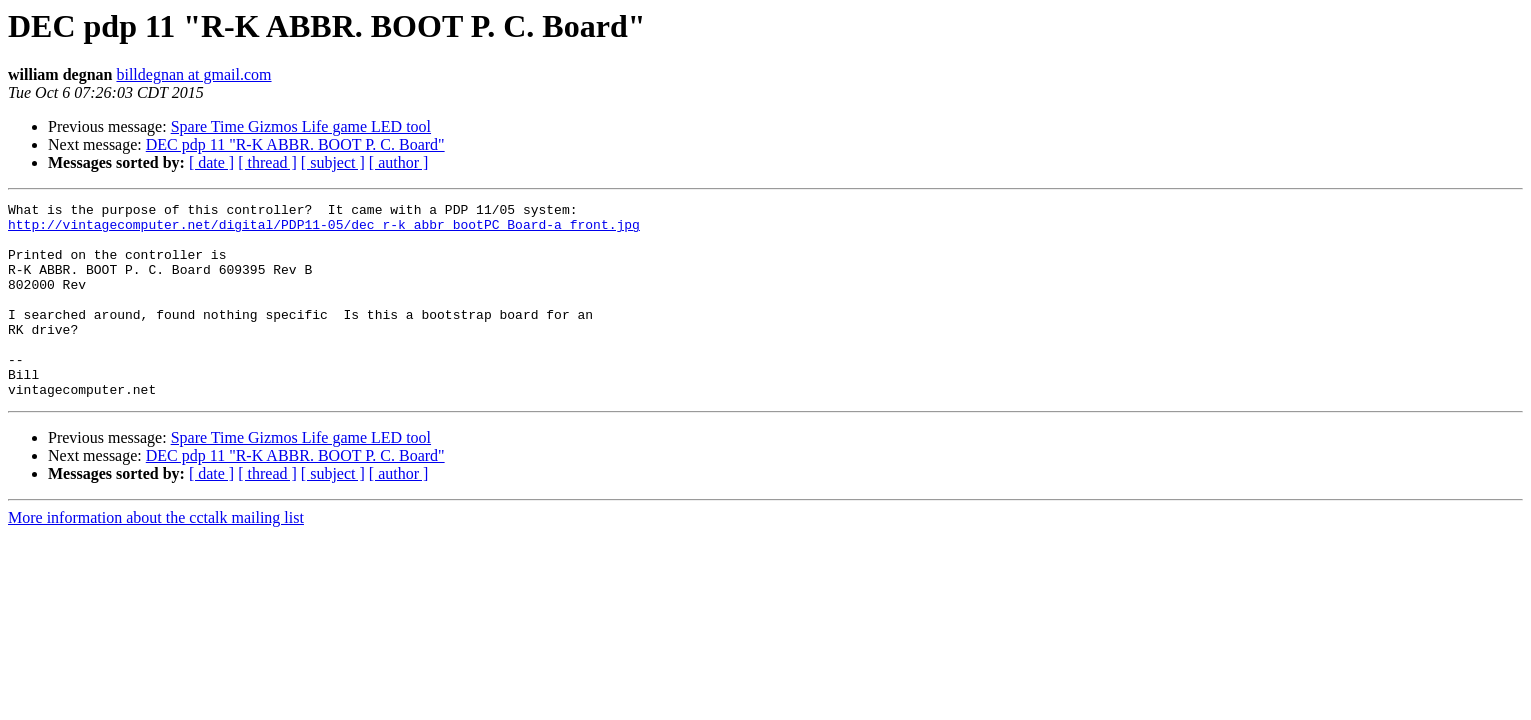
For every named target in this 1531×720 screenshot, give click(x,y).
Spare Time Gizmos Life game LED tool (301, 126)
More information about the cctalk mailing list (156, 556)
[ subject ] (333, 162)
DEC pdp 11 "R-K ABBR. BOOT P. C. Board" (295, 144)
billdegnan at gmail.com (193, 74)
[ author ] (399, 162)
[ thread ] (267, 162)
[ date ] (211, 162)
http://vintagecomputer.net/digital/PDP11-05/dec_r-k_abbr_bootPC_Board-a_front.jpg (324, 230)
